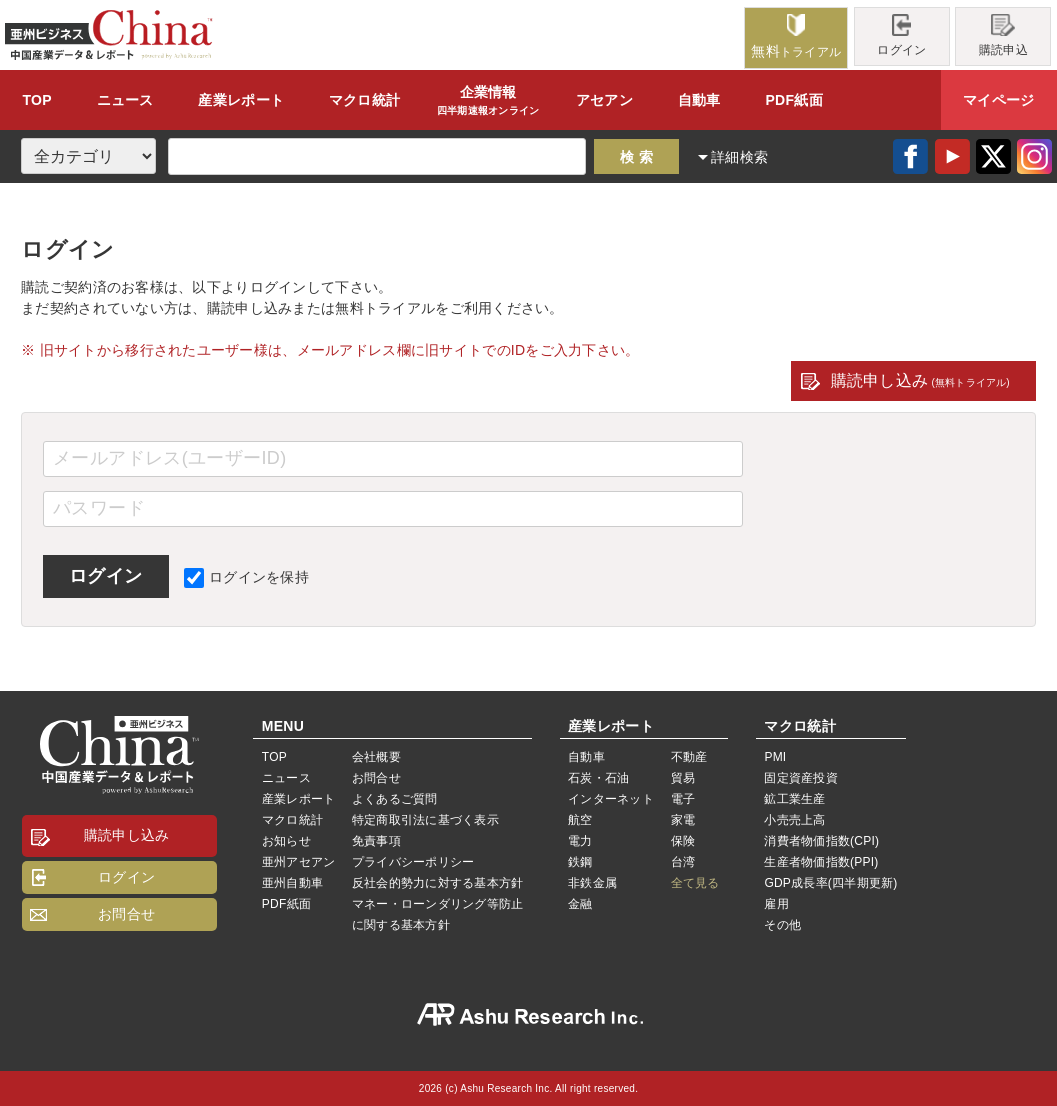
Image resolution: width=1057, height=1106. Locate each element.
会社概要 (376, 757)
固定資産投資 (800, 778)
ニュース (125, 100)
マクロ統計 (292, 820)
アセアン (604, 100)
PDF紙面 (793, 100)
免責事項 (376, 841)
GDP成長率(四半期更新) (830, 883)
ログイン (901, 35)
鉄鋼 (580, 862)
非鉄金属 (592, 883)
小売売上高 (794, 820)
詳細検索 (739, 157)
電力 (580, 841)
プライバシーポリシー (413, 862)
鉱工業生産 (794, 799)
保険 (683, 841)
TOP (36, 100)
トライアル (796, 36)
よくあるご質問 (395, 799)
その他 (782, 925)
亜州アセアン (298, 862)
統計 (364, 100)
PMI (775, 757)
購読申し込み (920, 380)
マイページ (998, 100)
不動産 (689, 757)
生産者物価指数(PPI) (821, 862)
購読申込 (1003, 35)
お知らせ (286, 841)
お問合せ (126, 914)
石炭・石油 (598, 778)
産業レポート (298, 799)
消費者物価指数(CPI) (821, 841)
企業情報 (488, 101)
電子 (683, 799)
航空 (580, 820)
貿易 (683, 778)
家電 (683, 820)
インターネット (611, 799)
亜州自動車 (292, 883)
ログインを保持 (246, 577)
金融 (580, 904)
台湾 (683, 862)
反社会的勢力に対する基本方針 (437, 883)
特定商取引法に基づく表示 (425, 820)
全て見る (695, 883)
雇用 (776, 904)
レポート (241, 100)
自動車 (699, 100)
